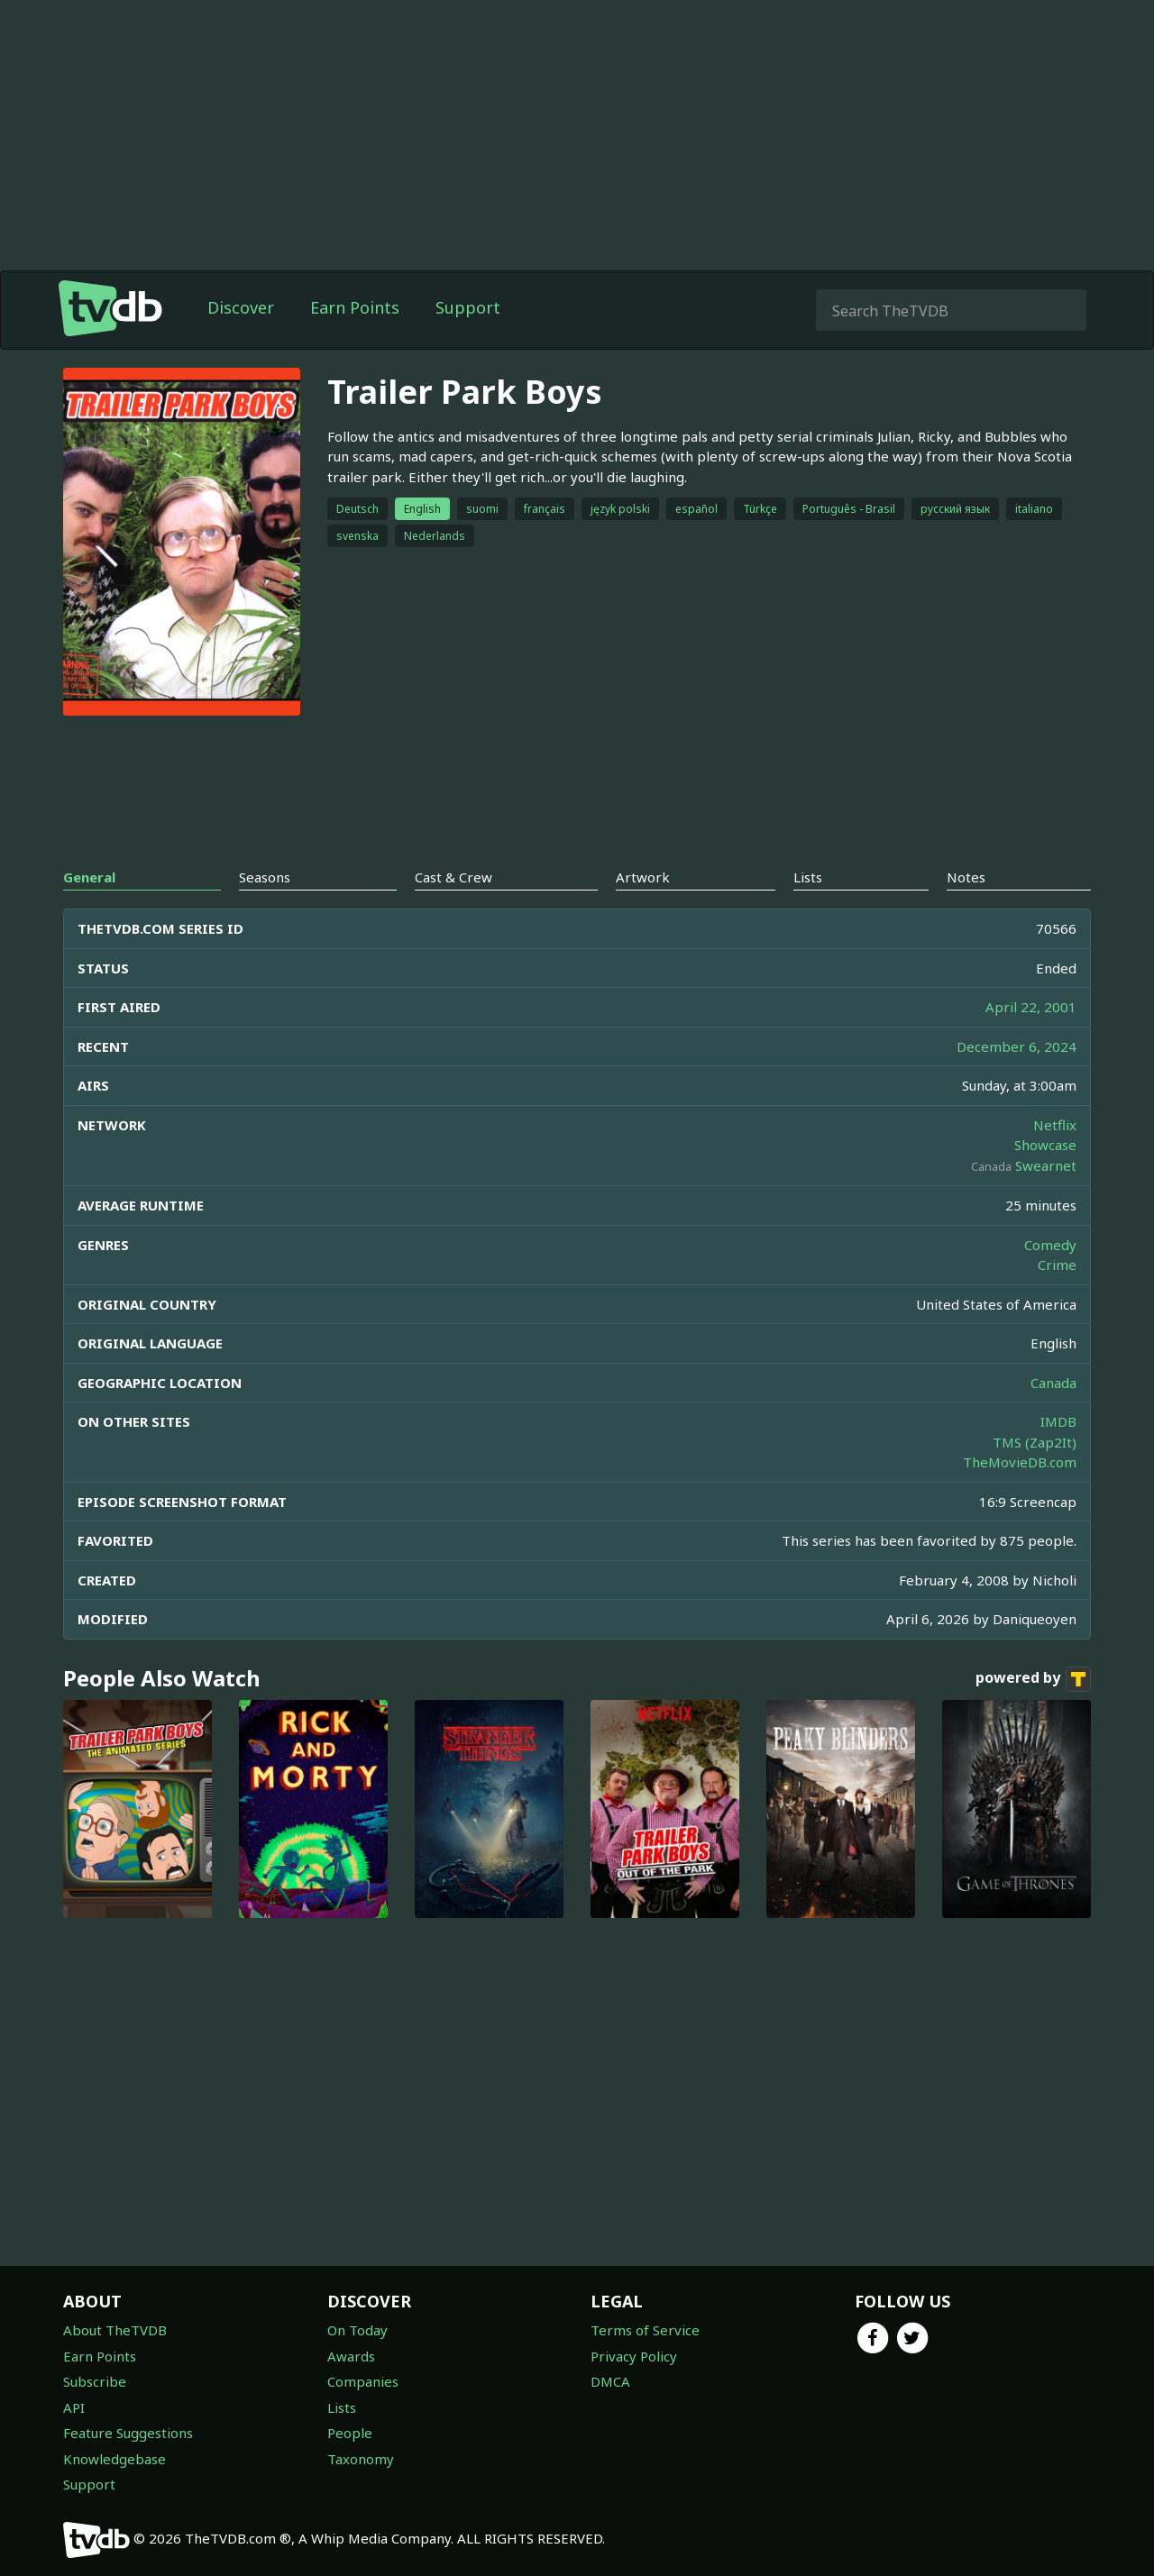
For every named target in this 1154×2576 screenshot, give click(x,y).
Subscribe (94, 2381)
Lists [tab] (807, 877)
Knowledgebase (114, 2459)
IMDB (1058, 1421)
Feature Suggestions (128, 2433)
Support (467, 307)
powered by (1033, 1679)
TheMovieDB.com (1019, 1462)
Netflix (1054, 1125)
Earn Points (354, 307)
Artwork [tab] (643, 877)
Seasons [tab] (264, 877)
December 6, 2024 (1016, 1046)
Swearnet (1045, 1165)
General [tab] (89, 877)
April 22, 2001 (1030, 1007)
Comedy (1050, 1245)
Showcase (1045, 1145)
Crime (1057, 1265)
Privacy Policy (634, 2356)
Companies (362, 2381)
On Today (357, 2330)
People (349, 2433)
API (74, 2407)
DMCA (610, 2381)
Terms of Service (645, 2330)
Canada (1053, 1383)
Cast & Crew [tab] (453, 877)
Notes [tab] (966, 877)
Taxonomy (360, 2459)
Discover (240, 307)
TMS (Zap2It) (1034, 1442)
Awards (351, 2356)
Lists (341, 2407)
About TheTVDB (115, 2330)
